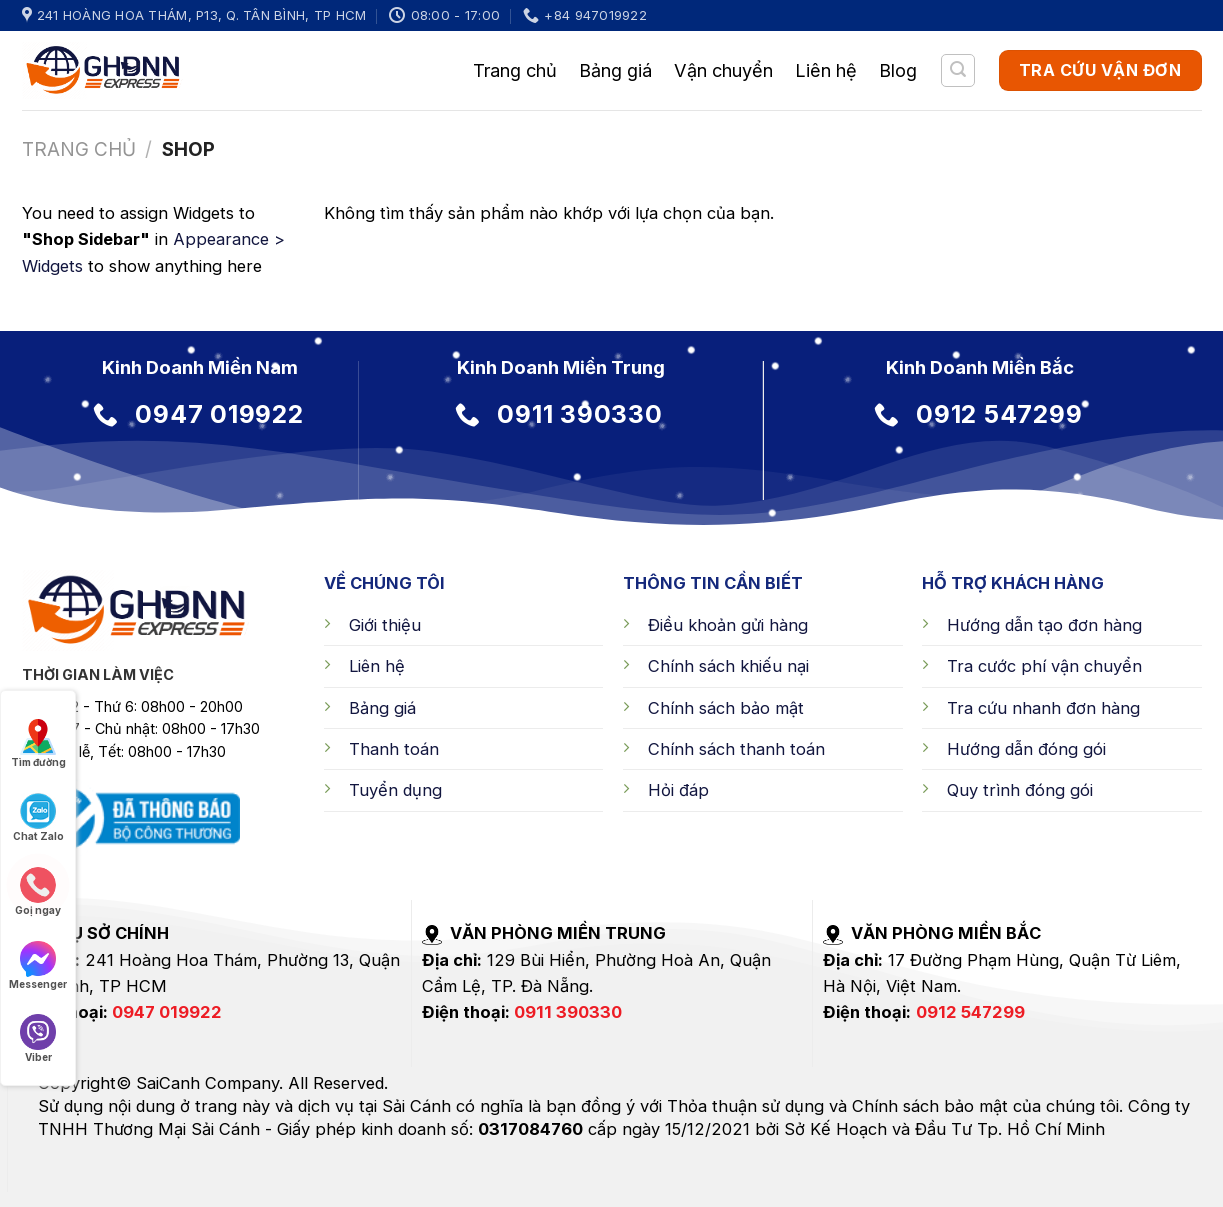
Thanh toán (394, 749)
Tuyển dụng (395, 790)
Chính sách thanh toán (736, 749)
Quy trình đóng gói (1020, 790)
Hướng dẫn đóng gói (1026, 749)
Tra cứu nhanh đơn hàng (1043, 708)
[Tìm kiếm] (958, 70)
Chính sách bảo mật (726, 708)
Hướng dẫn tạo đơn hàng (1044, 625)
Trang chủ (515, 70)
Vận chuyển (723, 70)
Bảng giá (615, 70)
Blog (898, 70)
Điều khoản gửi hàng (728, 625)
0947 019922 (167, 1012)
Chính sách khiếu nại (728, 666)
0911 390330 (568, 1012)
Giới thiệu (385, 625)
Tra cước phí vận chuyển (1044, 666)
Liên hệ (826, 70)
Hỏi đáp (678, 790)
